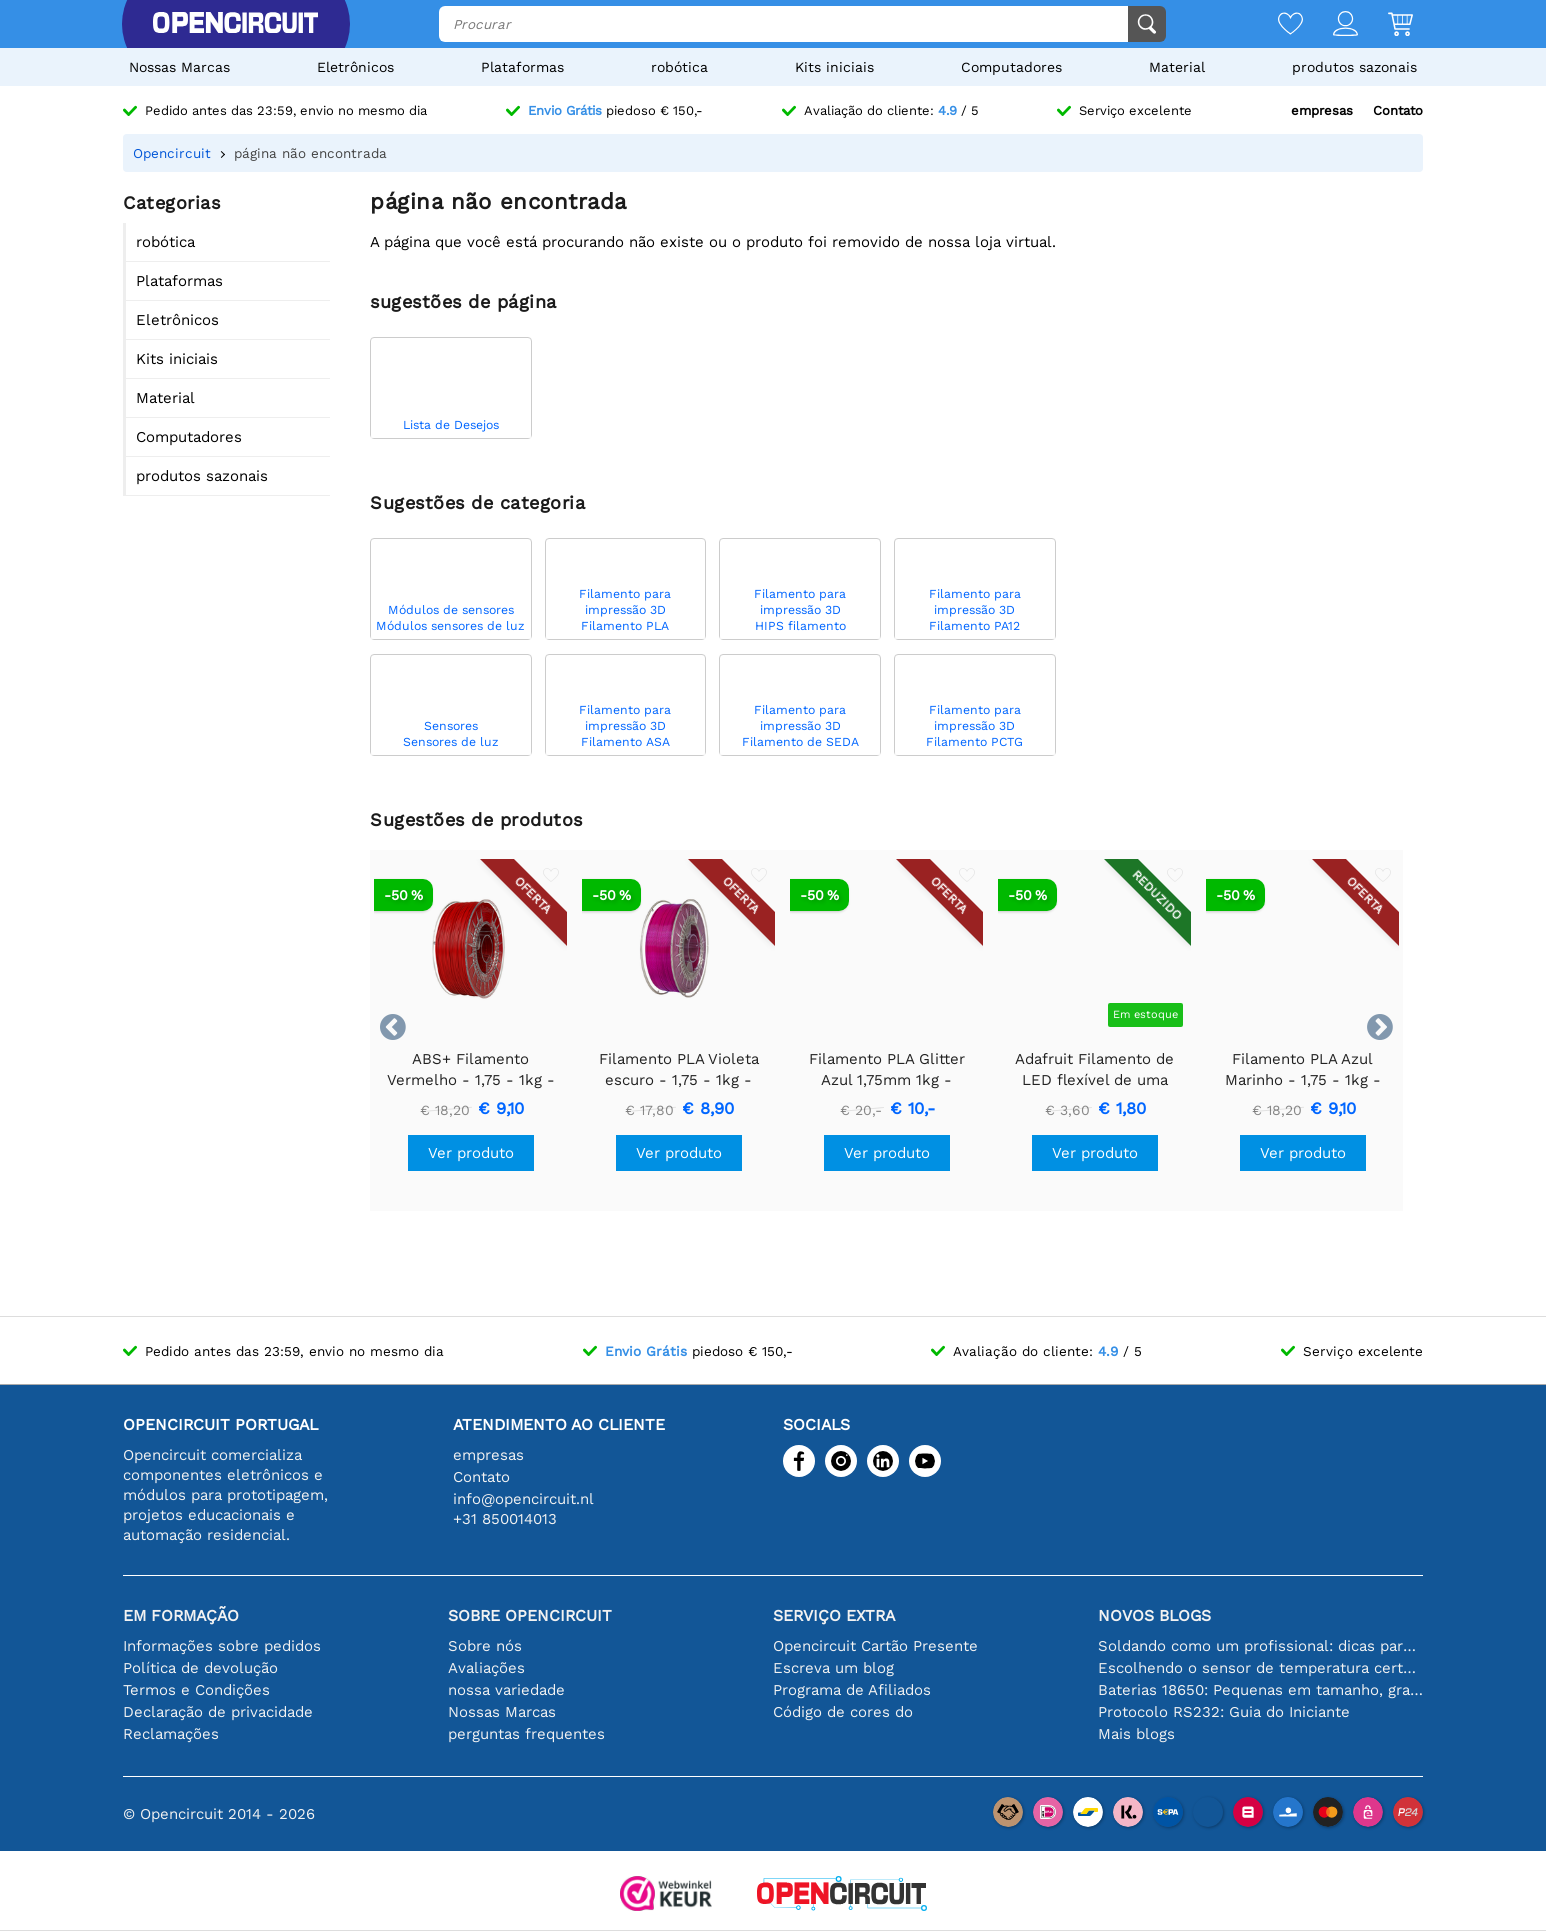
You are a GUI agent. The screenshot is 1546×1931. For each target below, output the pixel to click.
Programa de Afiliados (852, 1690)
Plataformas (522, 67)
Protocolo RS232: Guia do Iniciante (1224, 1712)
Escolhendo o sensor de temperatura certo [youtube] (1260, 1668)
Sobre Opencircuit (530, 1615)
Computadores (1011, 67)
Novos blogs (1154, 1615)
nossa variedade (506, 1690)
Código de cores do (843, 1712)
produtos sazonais (1354, 67)
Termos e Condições (196, 1690)
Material (1177, 67)
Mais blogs (1136, 1734)
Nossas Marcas (179, 67)
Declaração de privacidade (218, 1712)
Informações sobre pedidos (222, 1646)
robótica (679, 67)
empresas (1322, 110)
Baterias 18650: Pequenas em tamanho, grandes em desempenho (1260, 1690)
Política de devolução (200, 1668)
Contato (1398, 110)
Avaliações (486, 1668)
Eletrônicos (355, 67)
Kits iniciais (834, 67)
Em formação (181, 1615)
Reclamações (171, 1734)
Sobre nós (485, 1646)
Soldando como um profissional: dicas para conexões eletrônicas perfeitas (1260, 1646)
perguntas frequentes (526, 1734)
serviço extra (834, 1615)
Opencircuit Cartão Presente (875, 1646)
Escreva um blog (833, 1668)
